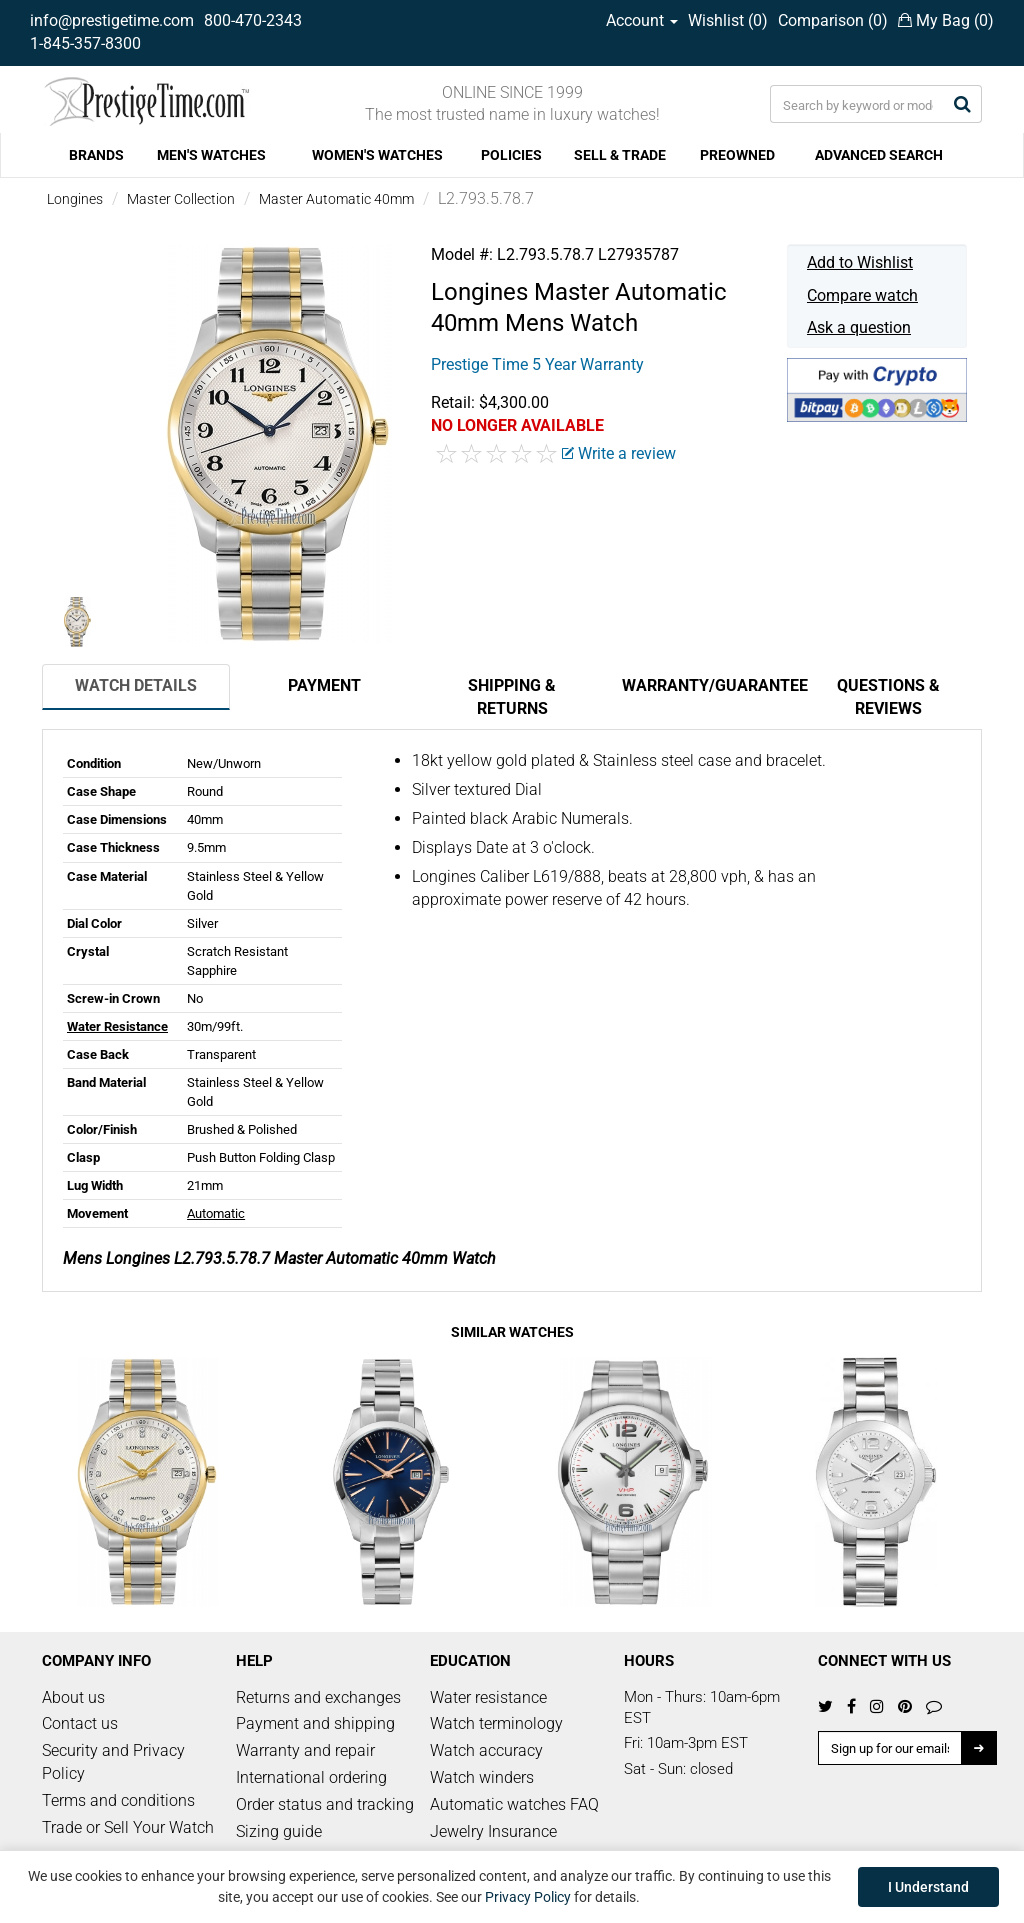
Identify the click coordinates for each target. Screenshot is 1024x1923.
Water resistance (488, 1697)
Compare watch (862, 295)
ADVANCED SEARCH (879, 155)
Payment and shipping (315, 1723)
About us (73, 1697)
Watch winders (482, 1777)
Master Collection (181, 199)
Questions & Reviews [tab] (888, 697)
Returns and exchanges (318, 1697)
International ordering (311, 1777)
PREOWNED (737, 155)
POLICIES (511, 155)
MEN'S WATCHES (211, 155)
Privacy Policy (528, 1897)
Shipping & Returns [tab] (512, 697)
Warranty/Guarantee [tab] (708, 685)
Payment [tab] (324, 685)
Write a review (619, 453)
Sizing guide (279, 1831)
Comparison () (833, 20)
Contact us (80, 1723)
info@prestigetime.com (112, 20)
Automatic (216, 1213)
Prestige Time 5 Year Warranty (537, 364)
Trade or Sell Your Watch (128, 1827)
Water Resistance (117, 1026)
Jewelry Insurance (493, 1831)
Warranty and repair (305, 1750)
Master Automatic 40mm (336, 199)
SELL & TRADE (620, 155)
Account (642, 20)
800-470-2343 (253, 20)
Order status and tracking (325, 1804)
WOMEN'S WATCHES (377, 155)
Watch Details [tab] (136, 685)
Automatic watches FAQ (514, 1804)
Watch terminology (496, 1723)
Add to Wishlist (860, 262)
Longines (75, 199)
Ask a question (859, 327)
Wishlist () (728, 20)
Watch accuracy (486, 1750)
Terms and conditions (118, 1800)
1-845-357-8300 (85, 43)
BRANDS (96, 155)
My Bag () (946, 20)
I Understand (928, 1887)
